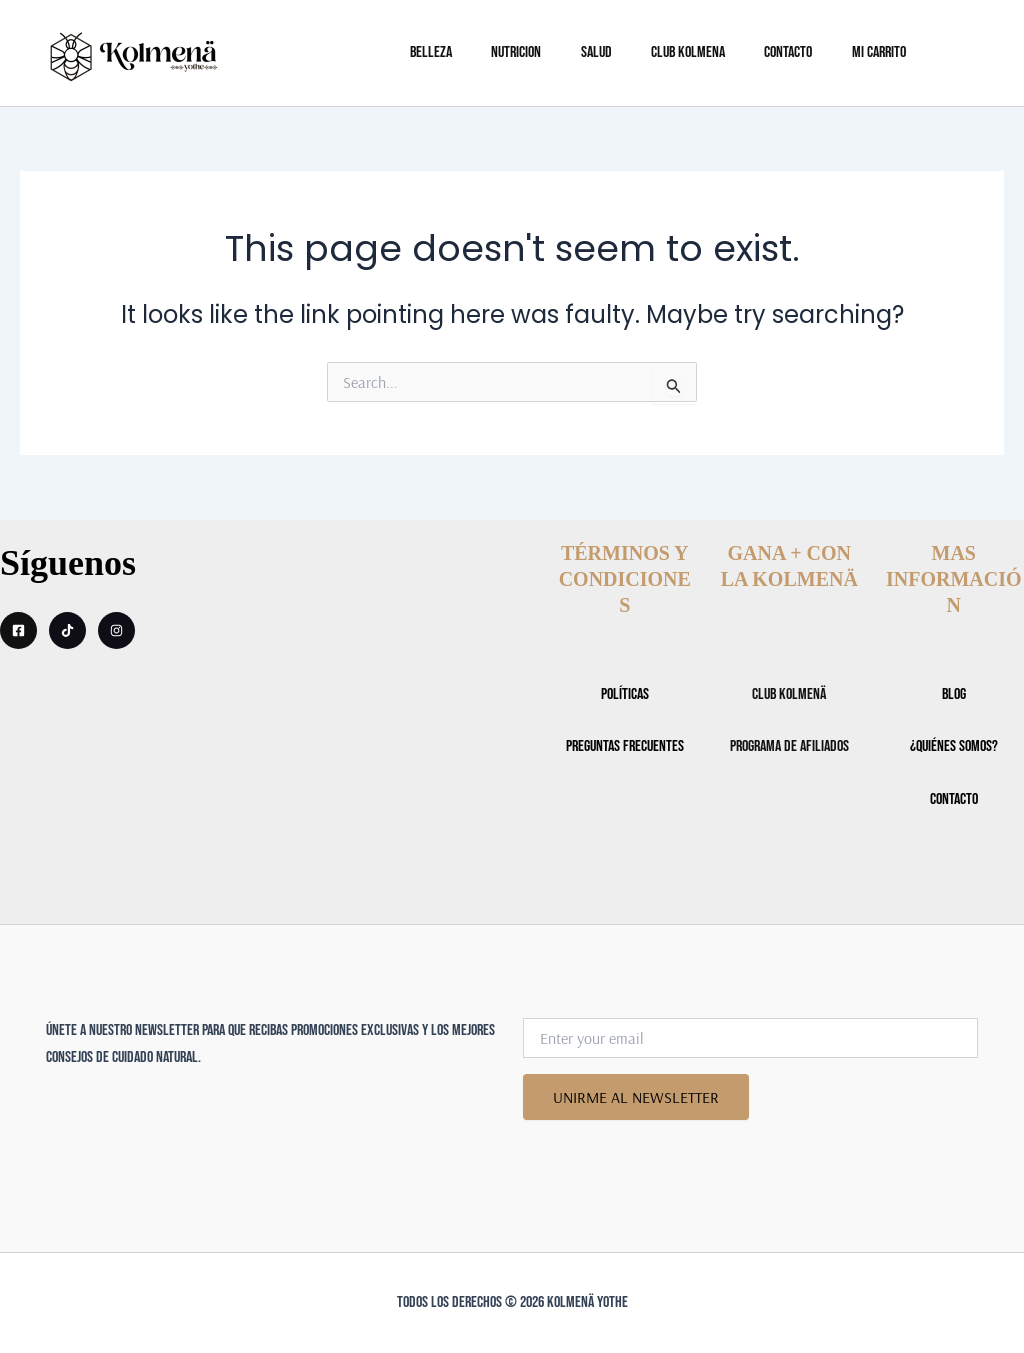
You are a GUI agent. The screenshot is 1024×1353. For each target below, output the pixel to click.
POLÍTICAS (625, 694)
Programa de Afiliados (789, 746)
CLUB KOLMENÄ (789, 694)
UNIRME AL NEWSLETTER (637, 1097)
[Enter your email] (750, 1038)
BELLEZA (486, 52)
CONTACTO (814, 52)
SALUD (636, 52)
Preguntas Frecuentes (625, 746)
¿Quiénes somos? (954, 746)
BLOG (954, 694)
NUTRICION (564, 52)
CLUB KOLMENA (721, 52)
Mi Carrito (897, 52)
